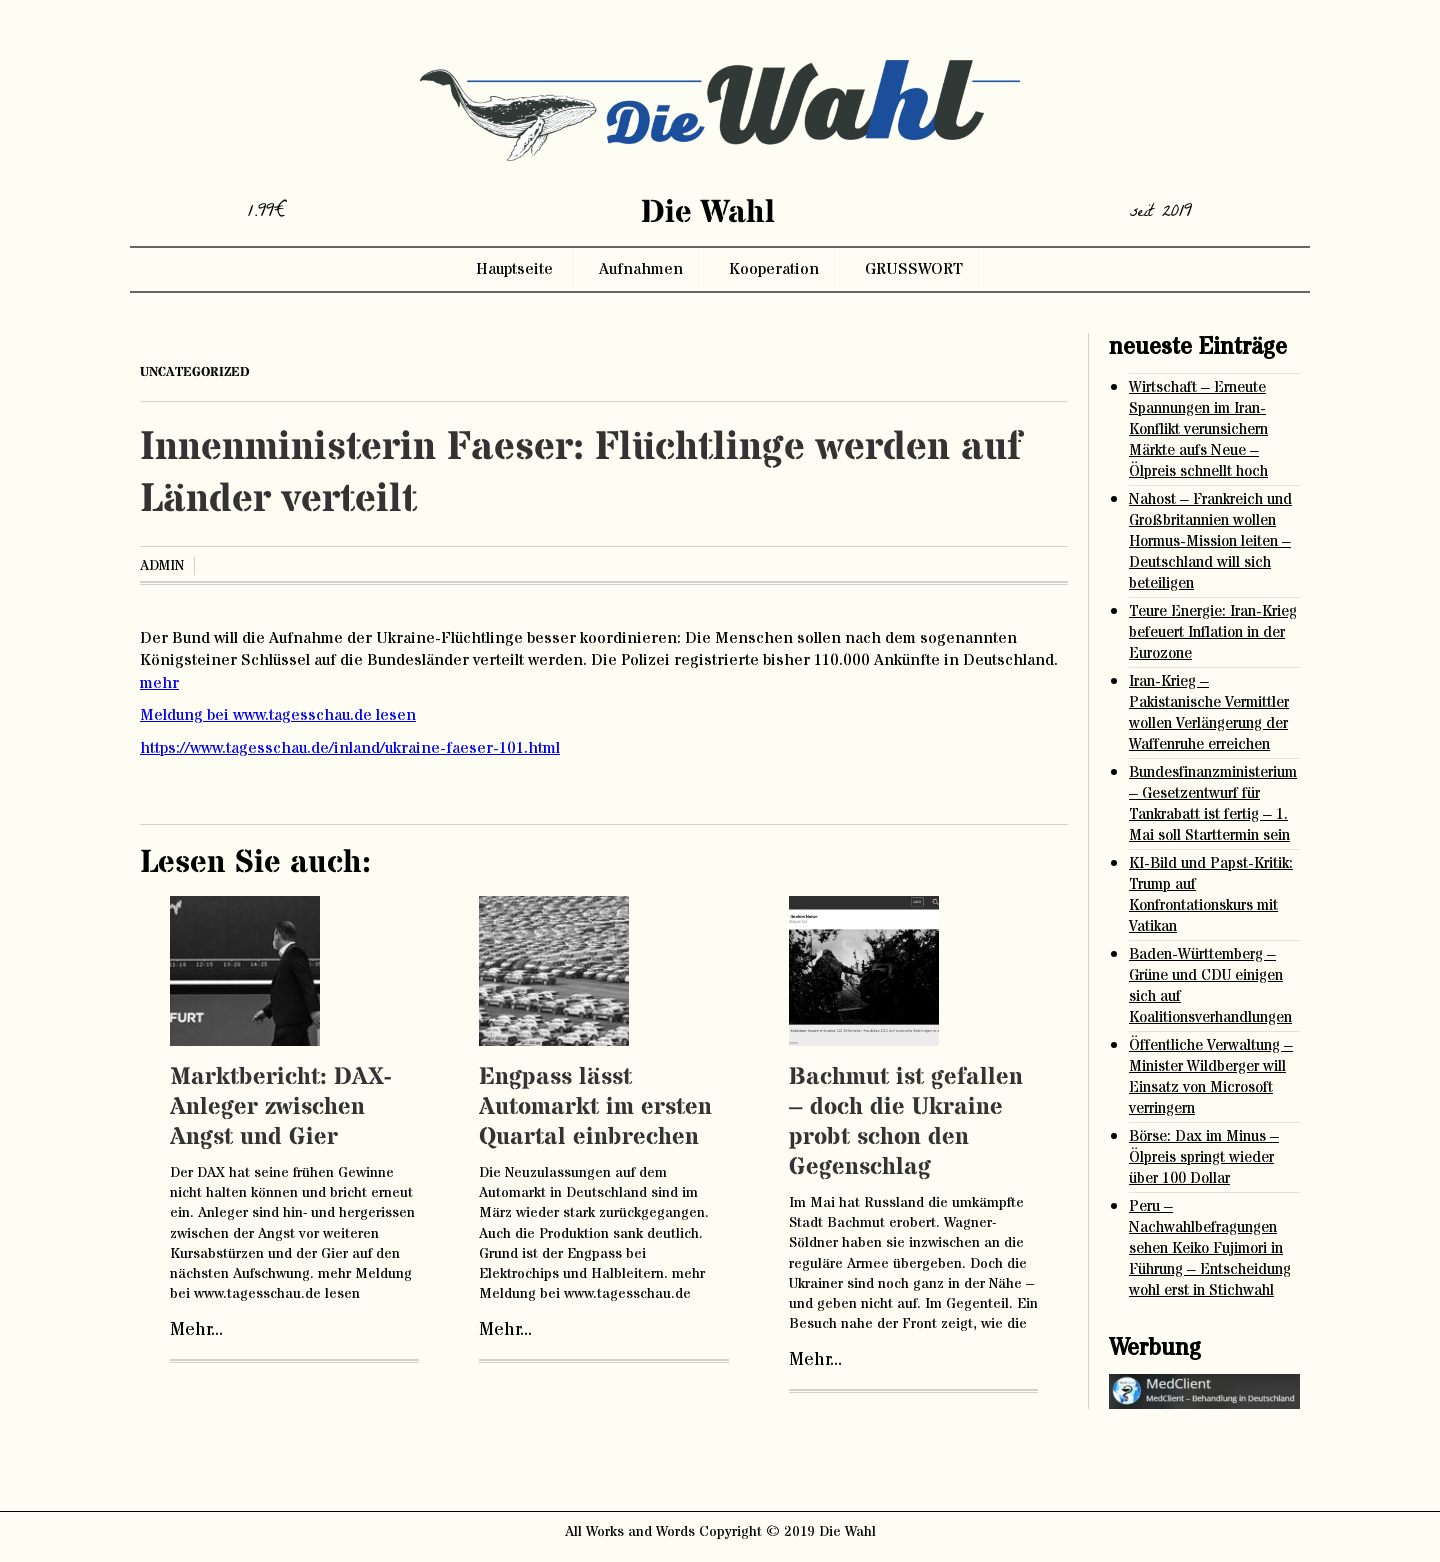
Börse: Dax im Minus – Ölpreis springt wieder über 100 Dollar (1204, 1157)
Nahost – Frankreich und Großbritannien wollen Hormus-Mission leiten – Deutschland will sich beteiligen (1210, 541)
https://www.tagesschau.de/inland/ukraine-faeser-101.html (350, 748)
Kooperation (774, 269)
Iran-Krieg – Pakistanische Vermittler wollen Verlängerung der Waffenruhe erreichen (1209, 713)
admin (162, 566)
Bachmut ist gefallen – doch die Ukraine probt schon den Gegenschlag (906, 1122)
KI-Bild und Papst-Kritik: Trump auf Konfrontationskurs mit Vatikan (1211, 895)
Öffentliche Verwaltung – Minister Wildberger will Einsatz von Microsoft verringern (1211, 1077)
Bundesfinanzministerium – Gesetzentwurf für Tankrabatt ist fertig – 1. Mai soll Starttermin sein (1213, 804)
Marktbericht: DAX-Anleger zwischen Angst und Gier (280, 1107)
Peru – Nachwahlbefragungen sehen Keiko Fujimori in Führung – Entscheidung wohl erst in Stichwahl (1210, 1248)
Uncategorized (195, 372)
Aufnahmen (641, 269)
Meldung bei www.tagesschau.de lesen (278, 715)
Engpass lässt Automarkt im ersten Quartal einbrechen (595, 1107)
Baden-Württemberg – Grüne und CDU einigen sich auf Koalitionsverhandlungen (1210, 986)
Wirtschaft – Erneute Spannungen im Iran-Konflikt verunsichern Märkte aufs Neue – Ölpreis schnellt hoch (1198, 429)
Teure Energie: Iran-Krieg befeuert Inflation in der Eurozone (1213, 632)
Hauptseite (514, 269)
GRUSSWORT (914, 269)
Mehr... (196, 1330)
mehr (159, 683)
